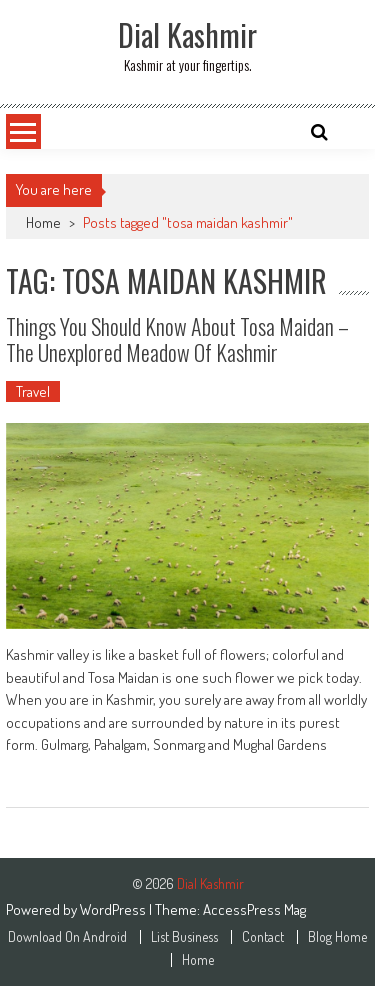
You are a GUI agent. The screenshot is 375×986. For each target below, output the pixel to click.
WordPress (114, 909)
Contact (263, 937)
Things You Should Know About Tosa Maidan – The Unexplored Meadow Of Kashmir (177, 339)
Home (43, 222)
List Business (184, 937)
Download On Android (67, 937)
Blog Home (337, 937)
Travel (33, 391)
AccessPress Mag (254, 909)
